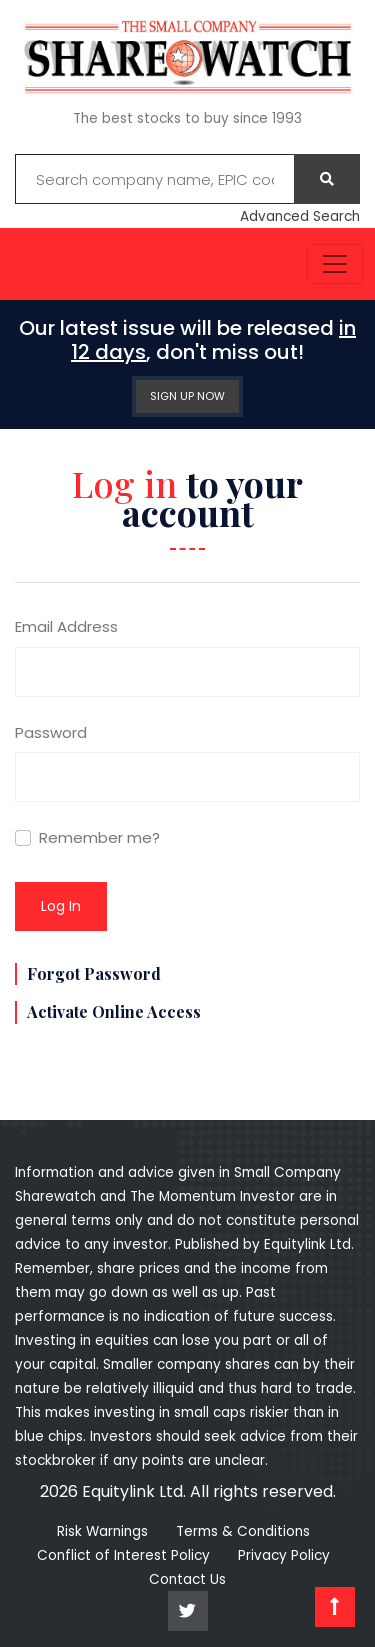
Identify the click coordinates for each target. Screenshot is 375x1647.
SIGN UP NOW (187, 396)
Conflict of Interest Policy (123, 1555)
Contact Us (187, 1579)
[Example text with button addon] (155, 179)
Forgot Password (94, 973)
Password (51, 732)
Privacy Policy (284, 1555)
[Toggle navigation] (335, 264)
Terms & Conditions (243, 1531)
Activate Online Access (114, 1011)
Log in (61, 906)
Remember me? (99, 837)
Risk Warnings (102, 1531)
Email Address (66, 626)
